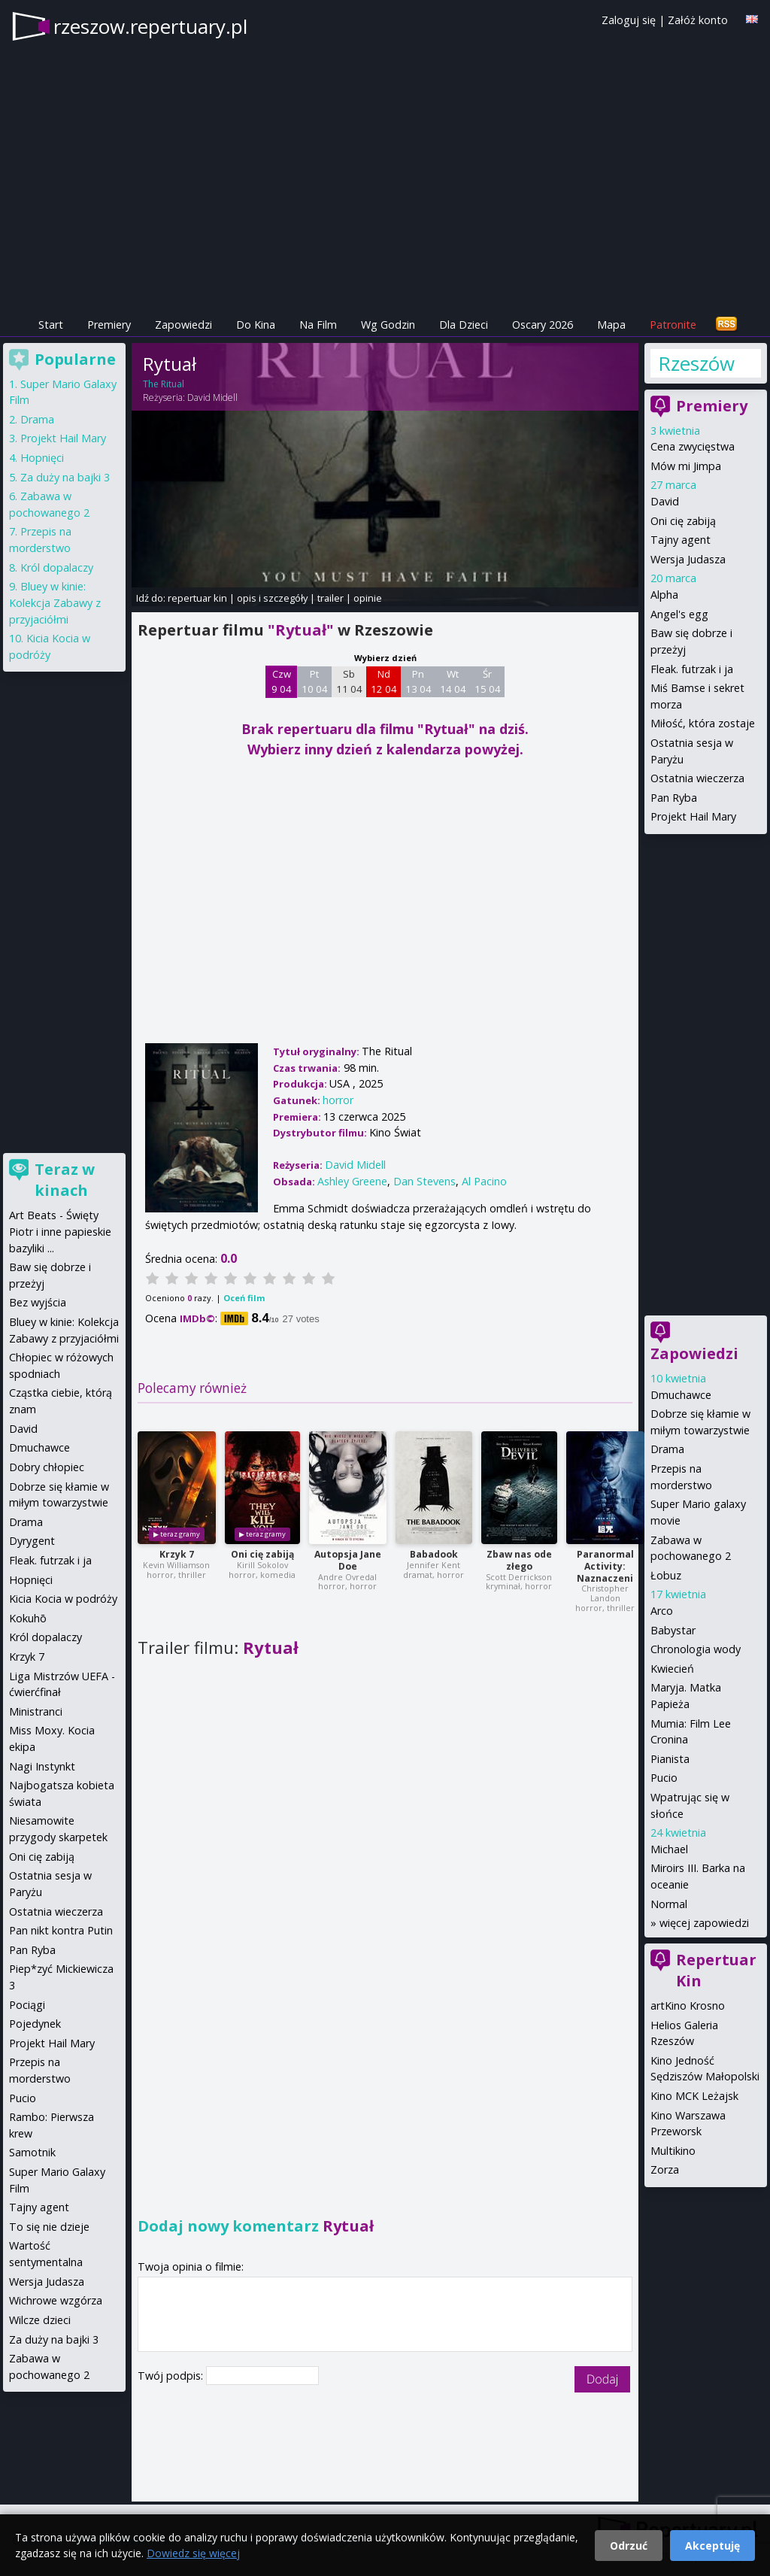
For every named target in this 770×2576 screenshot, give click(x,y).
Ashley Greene (352, 1181)
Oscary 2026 (542, 324)
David (664, 501)
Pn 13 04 (418, 681)
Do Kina (255, 324)
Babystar (673, 1630)
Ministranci (35, 1711)
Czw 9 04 (281, 681)
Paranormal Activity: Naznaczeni (605, 1566)
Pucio (664, 1777)
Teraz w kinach (65, 1179)
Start (50, 324)
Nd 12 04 (384, 681)
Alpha (664, 594)
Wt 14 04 (453, 681)
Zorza (664, 2169)
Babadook (434, 1554)
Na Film (318, 324)
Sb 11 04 (349, 681)
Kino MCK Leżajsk (694, 2096)
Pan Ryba (673, 797)
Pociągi (27, 2005)
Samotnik (32, 2152)
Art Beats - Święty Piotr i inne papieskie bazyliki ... (60, 1231)
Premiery (109, 324)
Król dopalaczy (56, 567)
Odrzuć (628, 2545)
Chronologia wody (695, 1649)
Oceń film (244, 1297)
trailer (330, 598)
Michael (669, 1849)
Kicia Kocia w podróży (63, 1598)
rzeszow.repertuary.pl (150, 26)
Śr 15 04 (487, 681)
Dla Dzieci (463, 324)
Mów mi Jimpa (685, 466)
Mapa (611, 324)
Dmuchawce (680, 1395)
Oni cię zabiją (262, 1554)
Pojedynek (35, 2023)
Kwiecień (672, 1668)
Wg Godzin (388, 324)
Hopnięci (42, 458)
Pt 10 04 (315, 681)
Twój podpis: (172, 2375)
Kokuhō (28, 1618)
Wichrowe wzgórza (55, 2300)
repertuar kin (197, 598)
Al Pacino (484, 1181)
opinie (367, 598)
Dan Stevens (424, 1181)
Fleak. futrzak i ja (691, 669)
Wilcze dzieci (40, 2320)
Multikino (673, 2151)
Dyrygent (32, 1541)
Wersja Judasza (688, 559)
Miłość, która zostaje (702, 723)
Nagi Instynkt (42, 1766)
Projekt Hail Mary (693, 816)
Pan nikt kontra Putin (61, 1930)
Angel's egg (679, 614)
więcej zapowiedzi (704, 1923)
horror (338, 1100)
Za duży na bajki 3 (65, 477)
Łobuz (665, 1575)
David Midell (212, 397)
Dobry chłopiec (46, 1467)
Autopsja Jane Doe (347, 1560)
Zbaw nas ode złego (519, 1560)
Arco (661, 1611)
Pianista (670, 1759)
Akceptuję (712, 2545)
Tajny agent (680, 539)
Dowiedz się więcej (193, 2553)
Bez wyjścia (37, 1302)
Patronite (673, 324)
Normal (668, 1904)
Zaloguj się (629, 20)
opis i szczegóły (272, 598)
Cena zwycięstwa (692, 446)
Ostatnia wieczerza (697, 778)
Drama (667, 1449)
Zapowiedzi (183, 324)
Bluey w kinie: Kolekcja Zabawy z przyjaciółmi (55, 602)
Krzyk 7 (176, 1554)
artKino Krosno (687, 2005)
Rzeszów (696, 363)
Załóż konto (698, 20)
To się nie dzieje (49, 2226)
